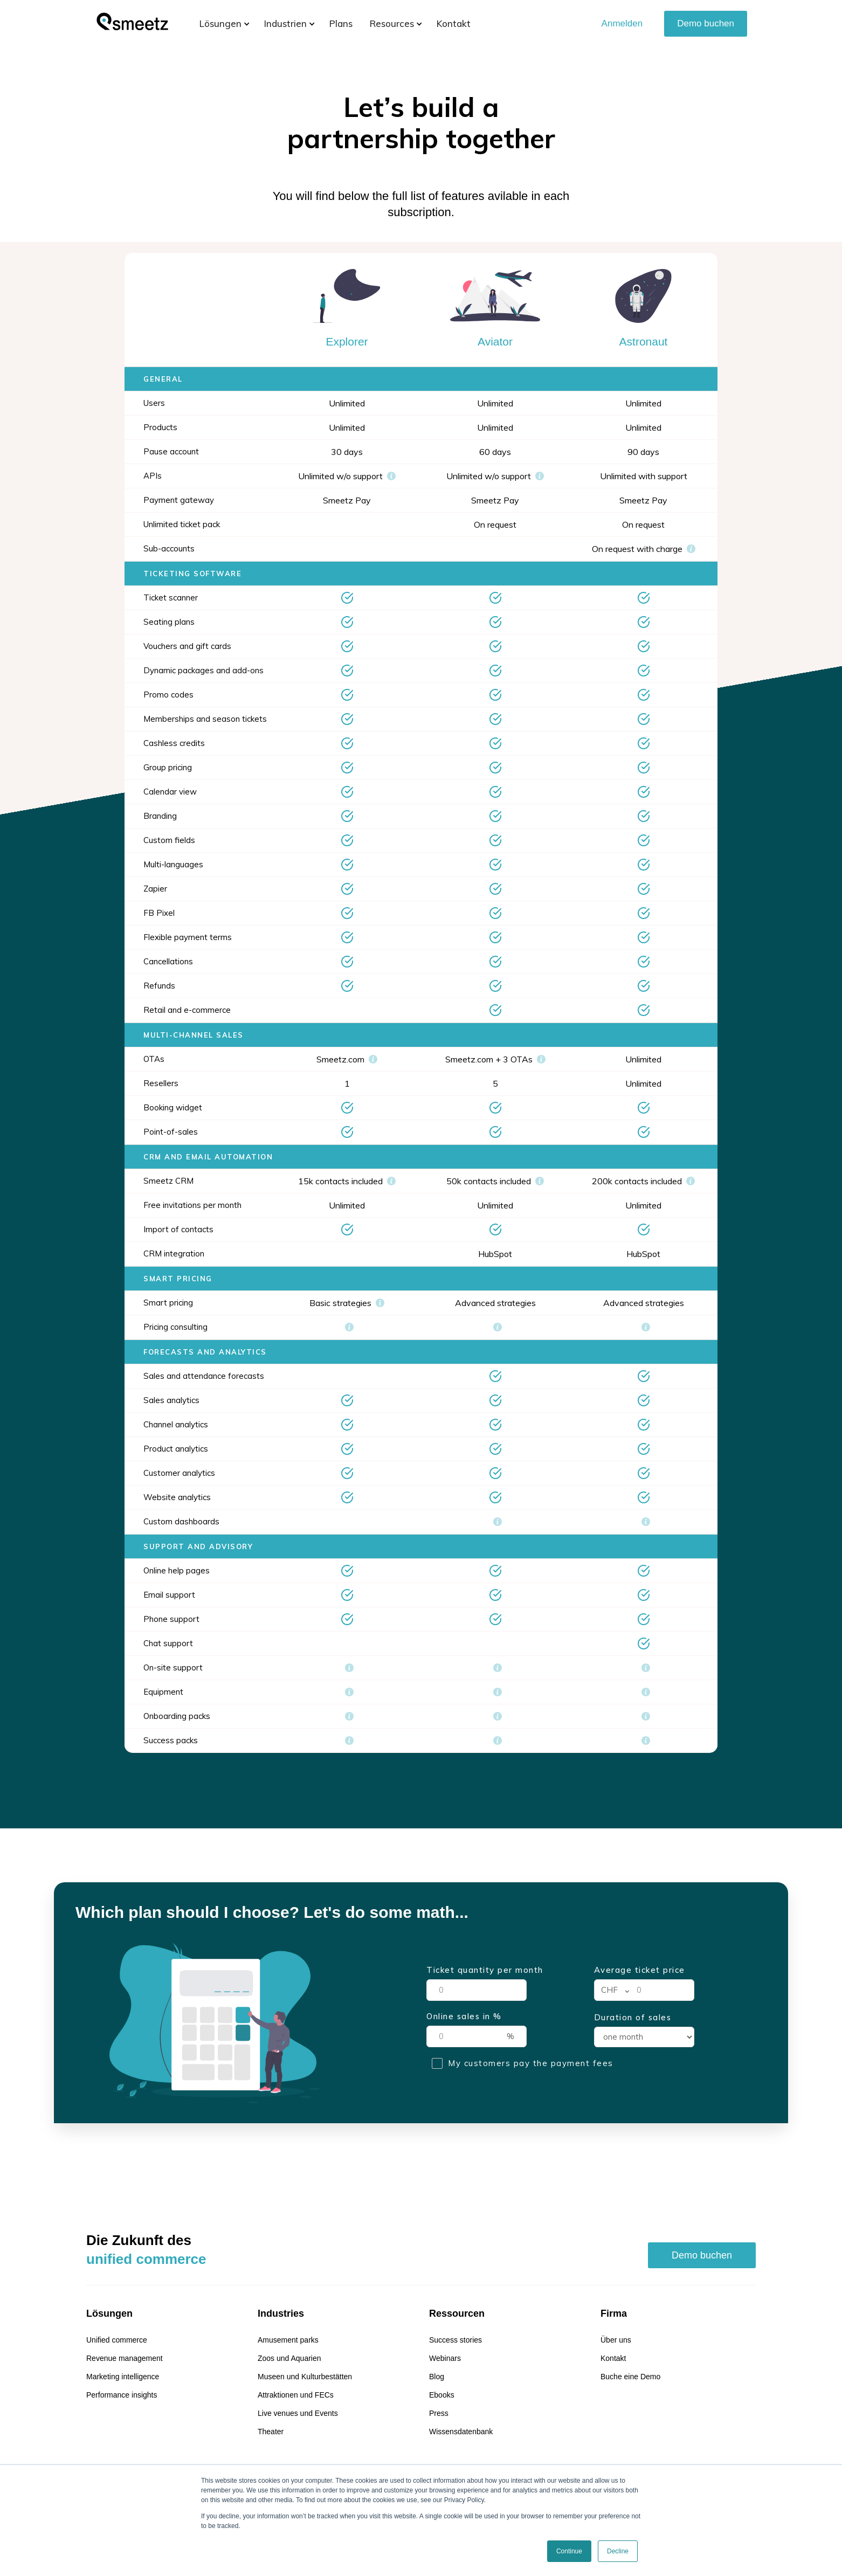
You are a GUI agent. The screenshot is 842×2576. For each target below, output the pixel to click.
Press (438, 2413)
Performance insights (121, 2395)
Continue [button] (569, 2551)
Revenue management (124, 2358)
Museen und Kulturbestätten (305, 2376)
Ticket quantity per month (484, 1970)
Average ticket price (639, 1970)
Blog (436, 2376)
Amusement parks (288, 2340)
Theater (271, 2431)
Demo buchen (705, 23)
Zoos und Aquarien (289, 2358)
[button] (220, 23)
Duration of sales (633, 2017)
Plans (341, 23)
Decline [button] (618, 2551)
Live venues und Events (298, 2413)
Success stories (455, 2340)
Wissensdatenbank (461, 2431)
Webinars (445, 2358)
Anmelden (622, 23)
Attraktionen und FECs (296, 2395)
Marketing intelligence (122, 2376)
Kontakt (454, 23)
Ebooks (441, 2395)
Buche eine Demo (630, 2376)
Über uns (616, 2340)
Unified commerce (116, 2340)
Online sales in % (464, 2016)
